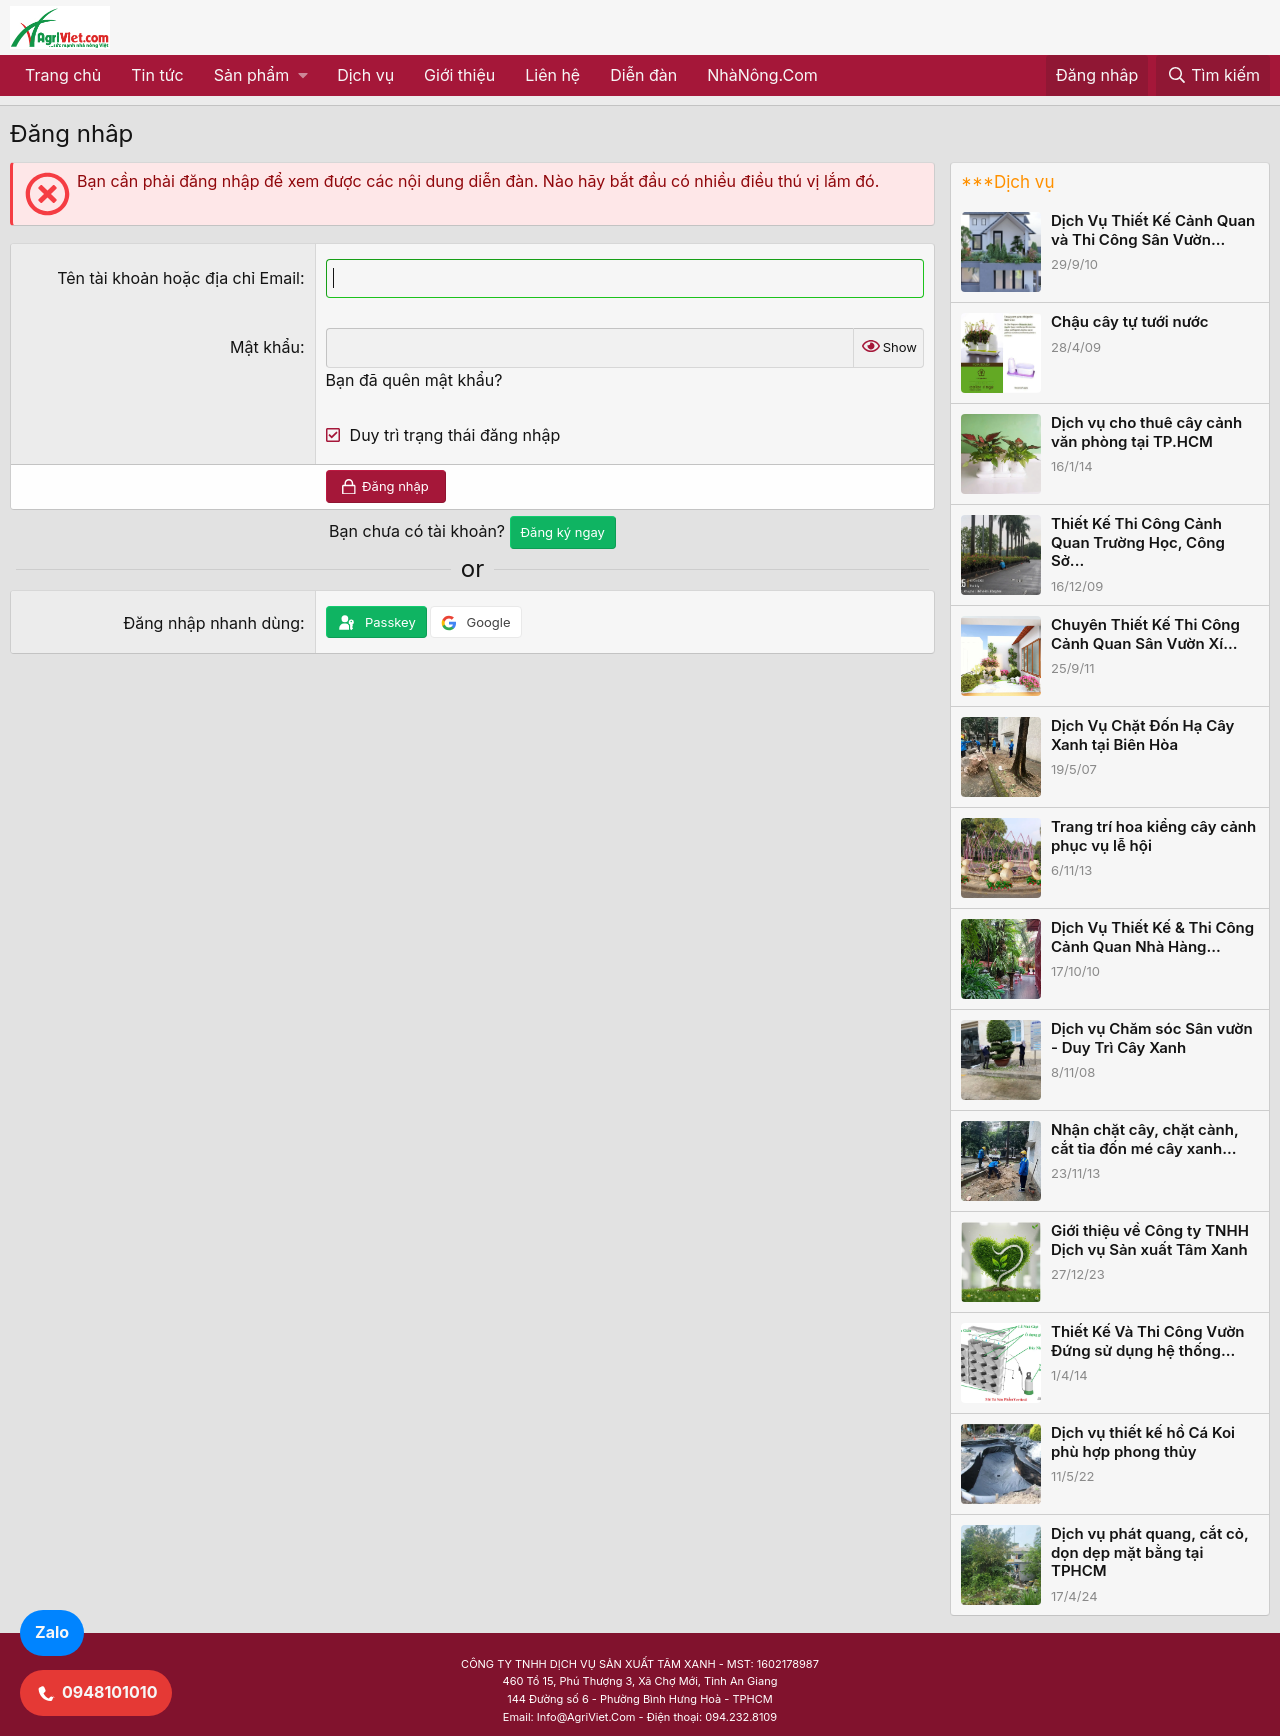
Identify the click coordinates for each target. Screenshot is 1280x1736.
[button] (260, 76)
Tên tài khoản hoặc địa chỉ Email (178, 278)
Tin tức (157, 75)
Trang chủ (63, 75)
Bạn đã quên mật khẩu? (414, 380)
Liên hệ (552, 75)
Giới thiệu (459, 75)
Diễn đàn (643, 75)
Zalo (52, 1632)
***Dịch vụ (1007, 182)
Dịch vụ (365, 75)
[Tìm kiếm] (1213, 76)
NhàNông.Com (762, 75)
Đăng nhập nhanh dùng (211, 623)
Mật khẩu (265, 347)
